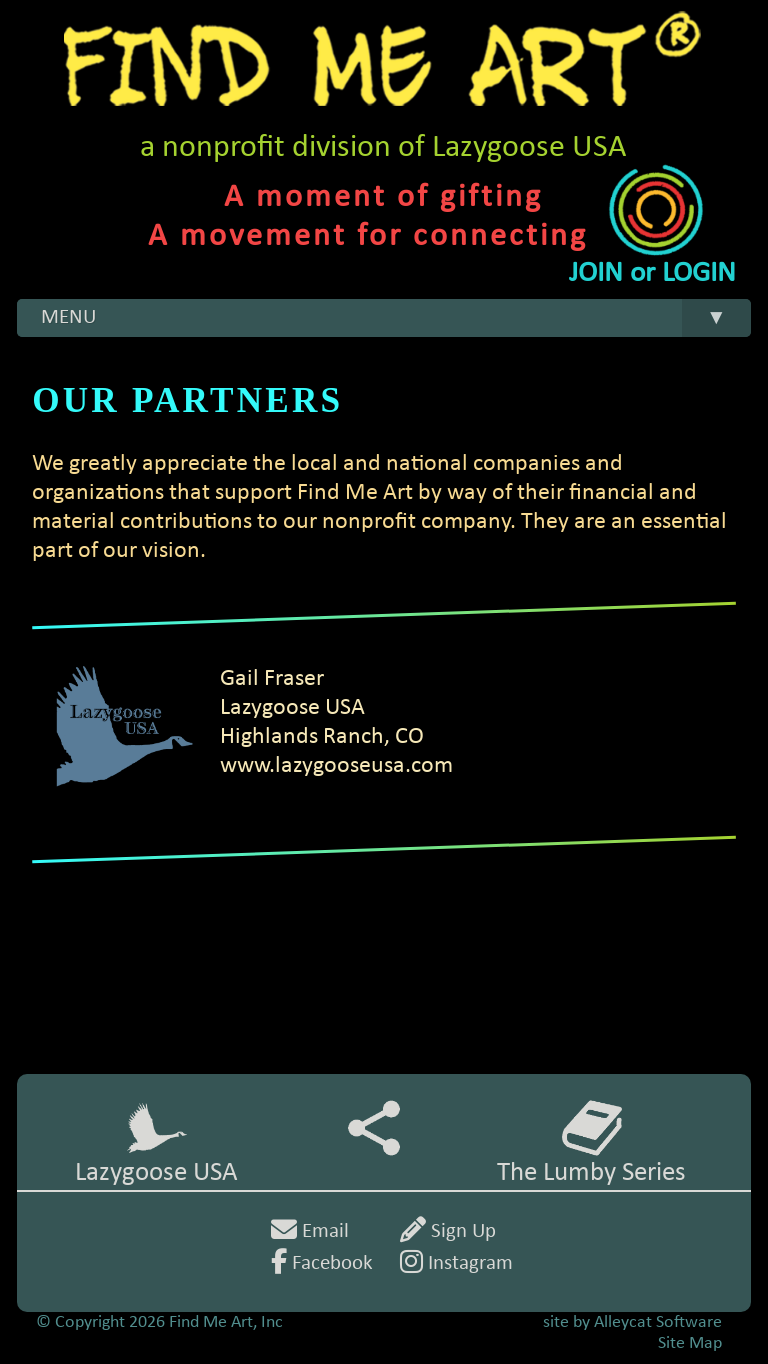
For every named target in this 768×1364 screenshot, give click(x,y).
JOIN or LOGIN (652, 273)
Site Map (690, 1343)
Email (310, 1231)
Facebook (322, 1263)
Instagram (456, 1263)
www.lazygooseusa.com (336, 766)
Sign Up (448, 1231)
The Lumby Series (591, 1142)
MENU (395, 318)
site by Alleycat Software (632, 1322)
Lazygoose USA (156, 1142)
